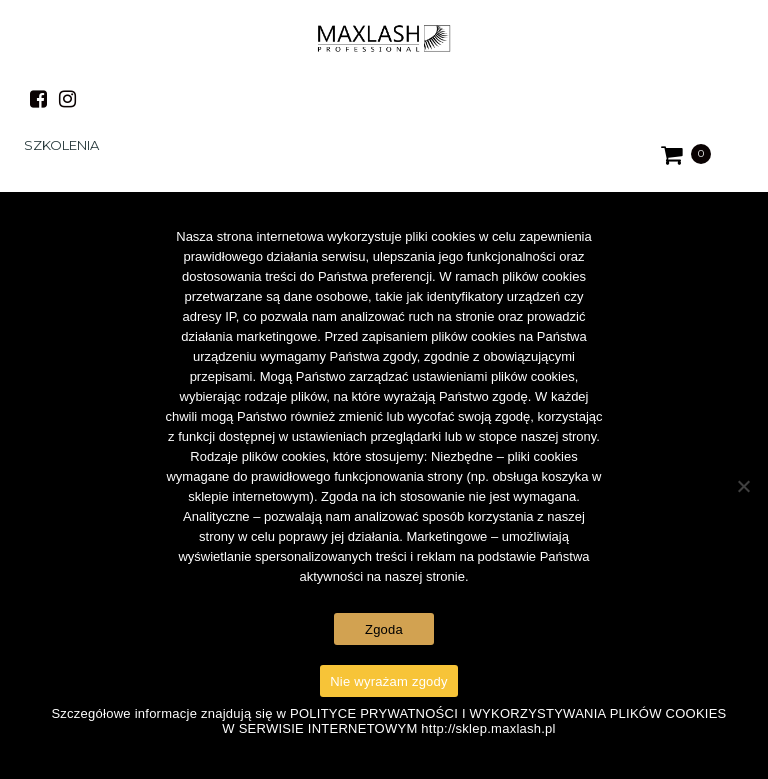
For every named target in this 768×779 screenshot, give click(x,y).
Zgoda (384, 629)
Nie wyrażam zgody (389, 681)
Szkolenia (61, 145)
